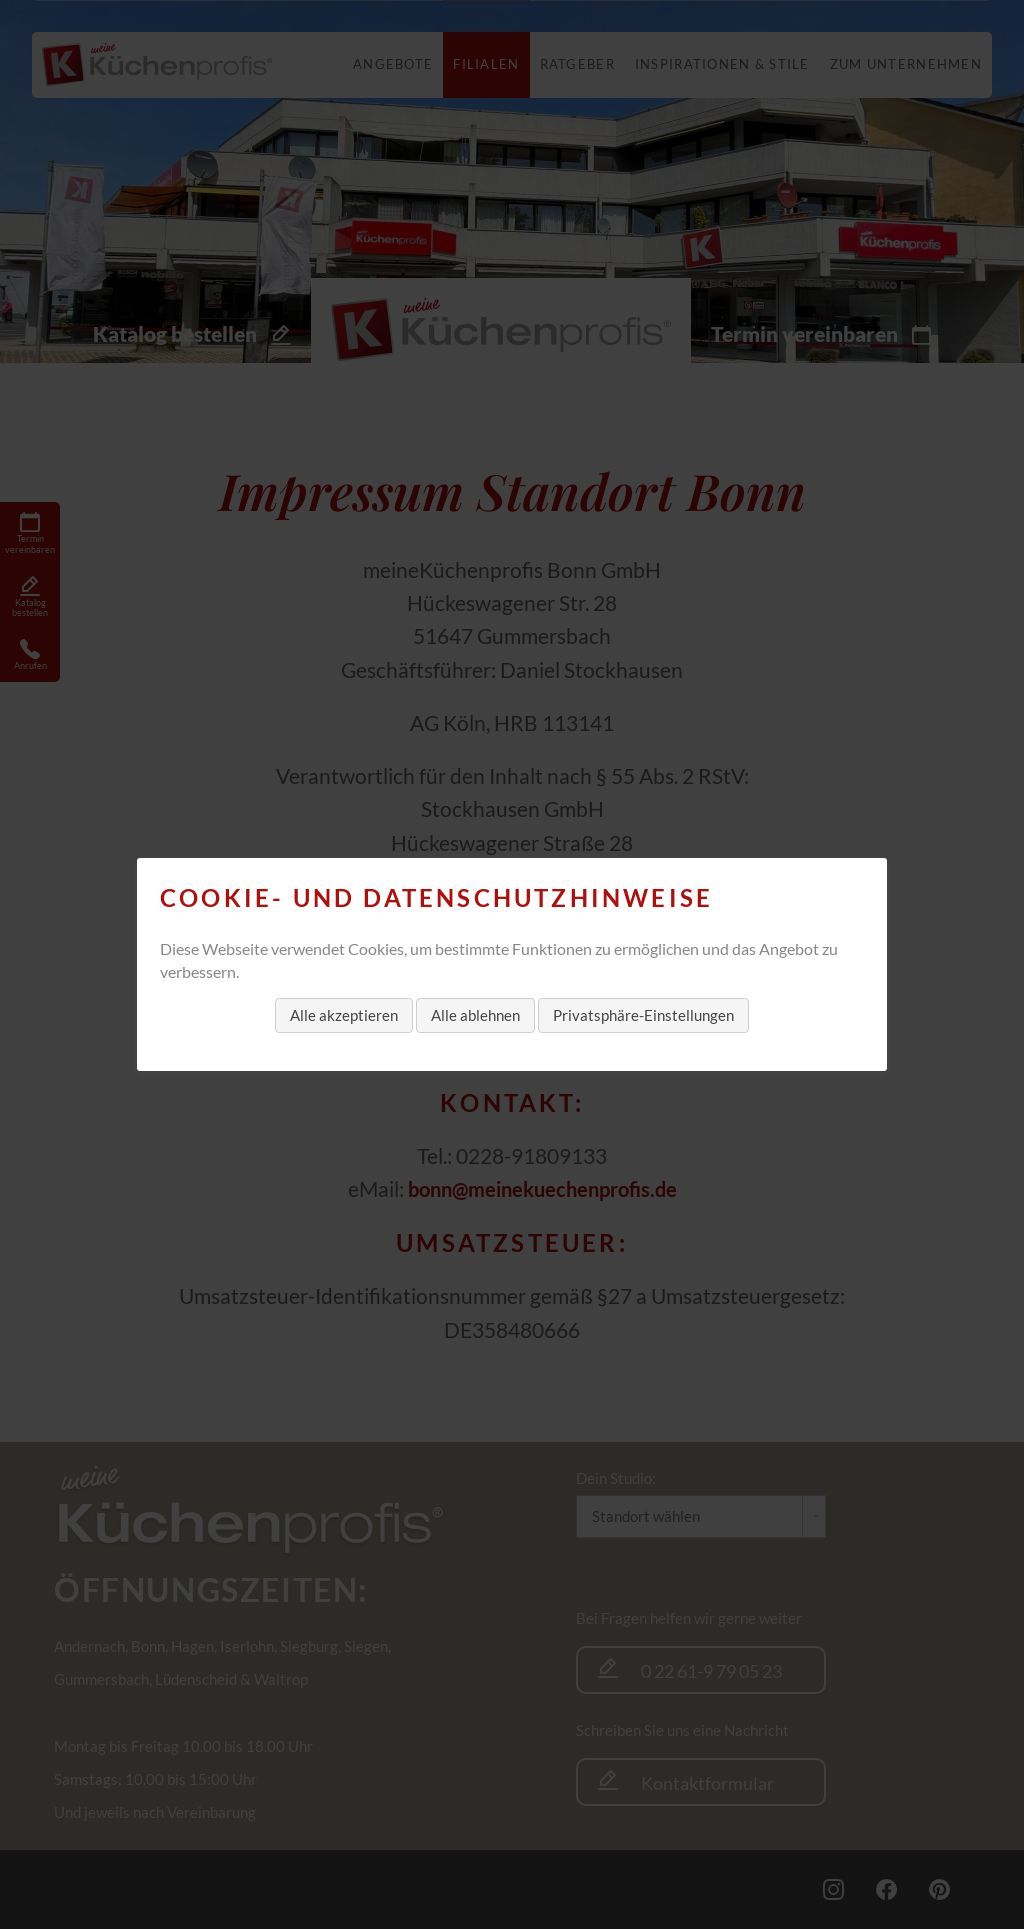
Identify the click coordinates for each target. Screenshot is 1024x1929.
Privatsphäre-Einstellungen (643, 1015)
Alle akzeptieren (344, 1015)
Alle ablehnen (475, 1015)
